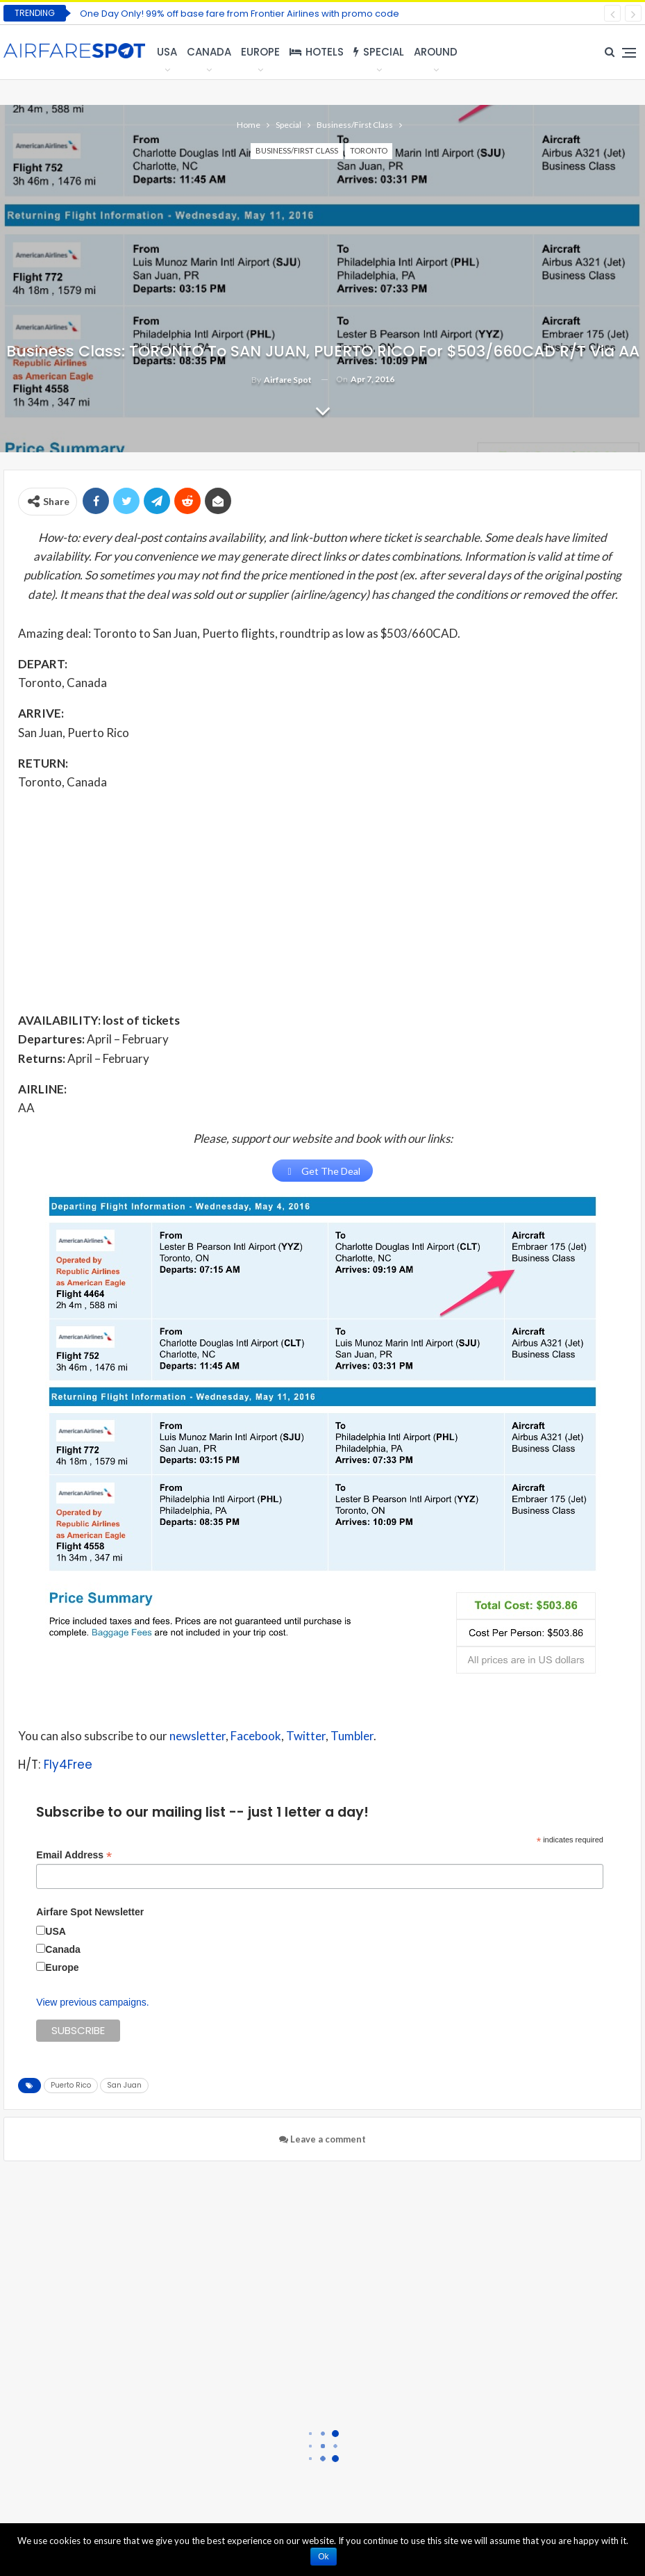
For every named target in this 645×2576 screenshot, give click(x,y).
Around (436, 51)
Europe (260, 51)
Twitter (306, 1736)
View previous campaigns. (92, 2002)
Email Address (74, 1856)
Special (378, 51)
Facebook (256, 1736)
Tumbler (352, 1736)
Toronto (368, 150)
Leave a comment (322, 2139)
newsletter (197, 1736)
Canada (209, 51)
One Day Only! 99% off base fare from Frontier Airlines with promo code (239, 13)
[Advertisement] (322, 900)
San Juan (124, 2086)
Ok (324, 2556)
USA (167, 51)
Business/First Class (297, 150)
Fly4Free (68, 1766)
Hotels (317, 51)
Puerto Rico (71, 2086)
